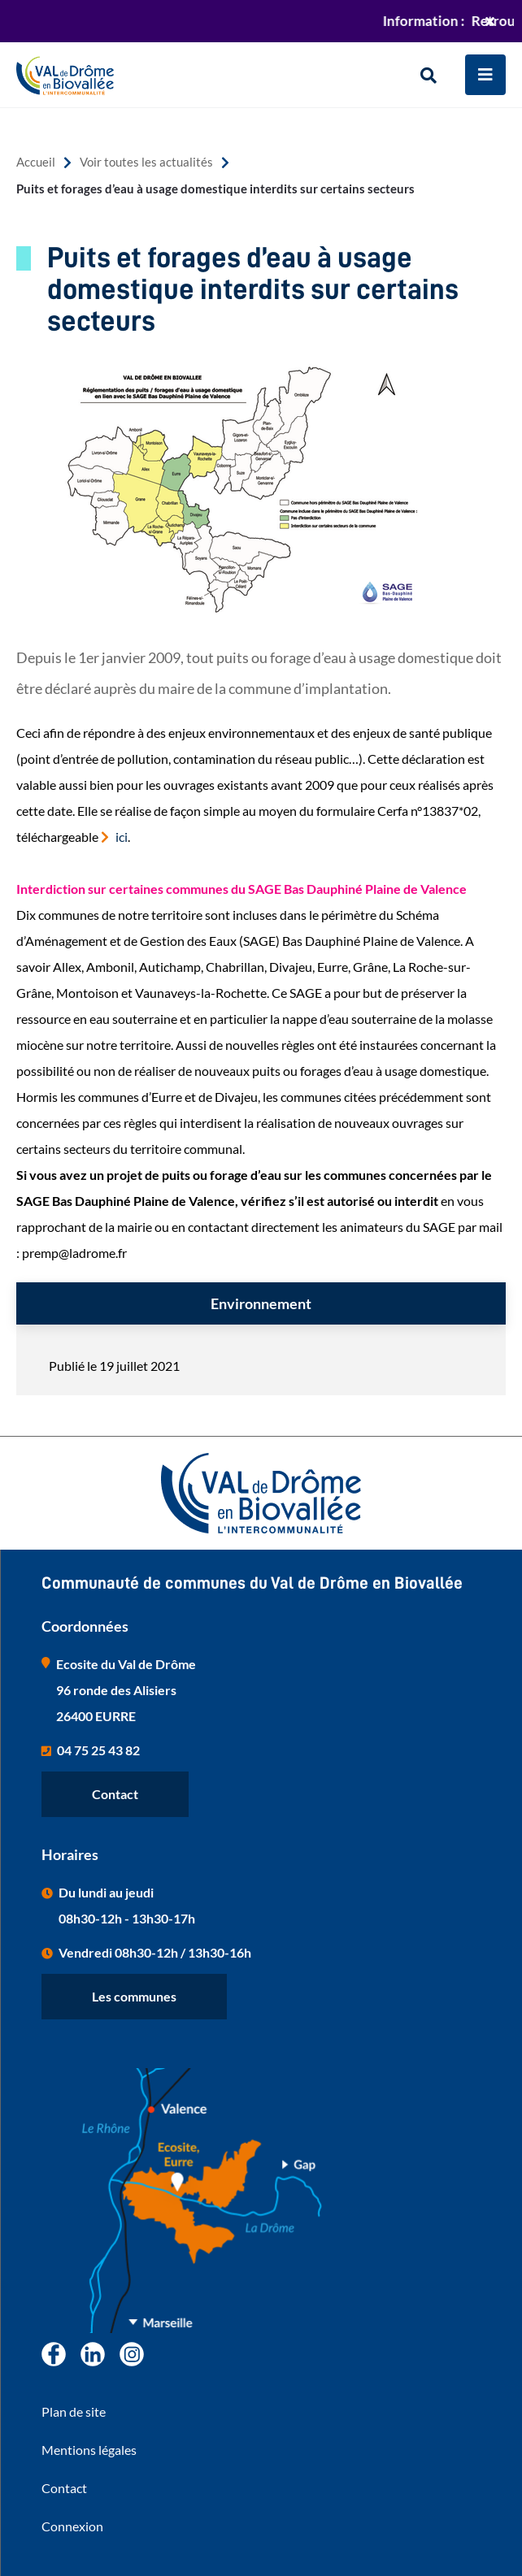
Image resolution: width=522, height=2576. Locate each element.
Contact (115, 1794)
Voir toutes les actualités (146, 162)
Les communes (134, 1996)
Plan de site (73, 2411)
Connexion (72, 2526)
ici (121, 836)
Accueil (35, 162)
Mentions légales (89, 2449)
